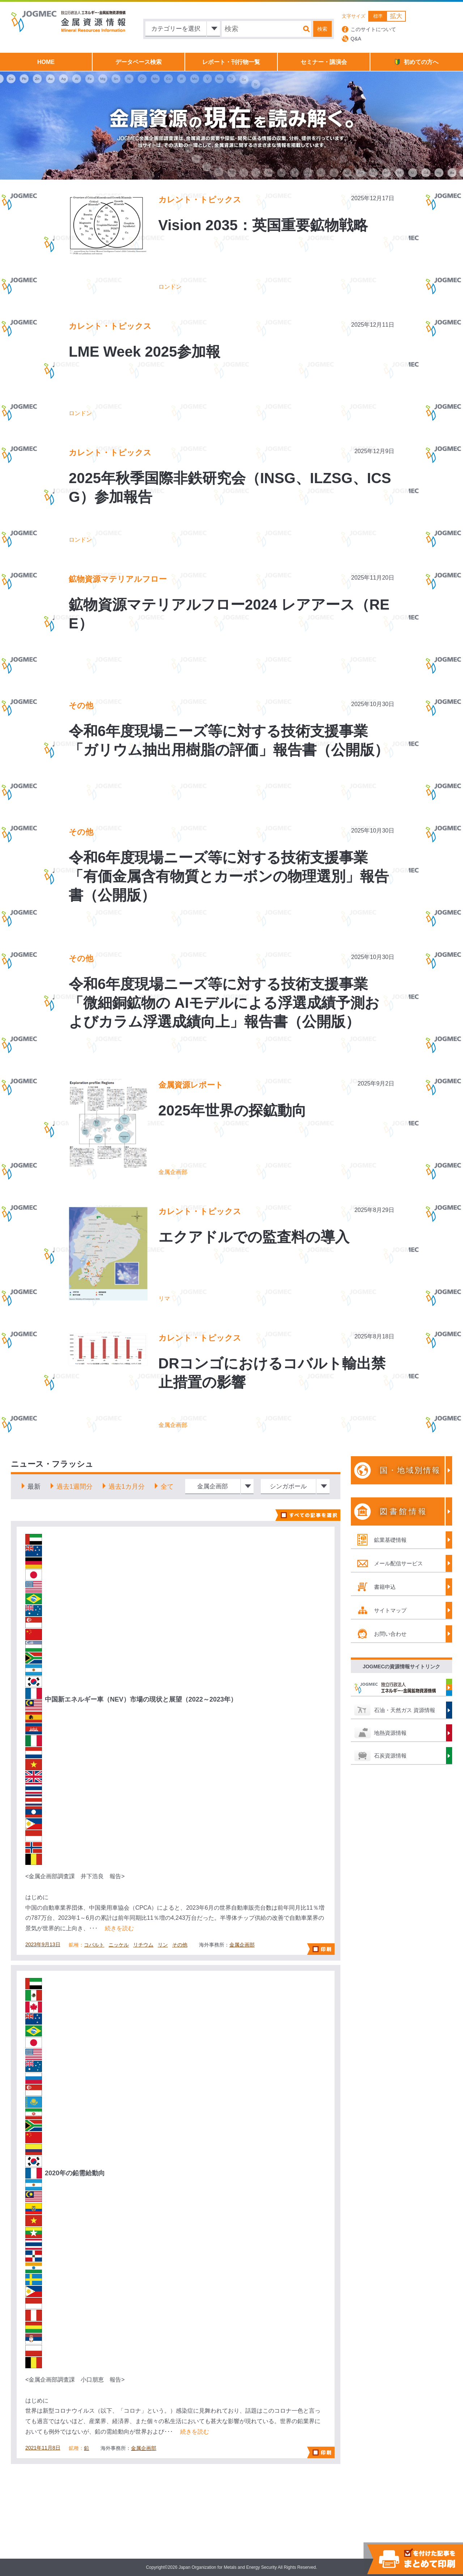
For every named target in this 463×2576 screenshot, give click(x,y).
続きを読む (119, 1928)
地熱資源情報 (390, 1733)
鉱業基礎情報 (390, 1540)
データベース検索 (138, 62)
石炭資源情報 (390, 1756)
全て (167, 1486)
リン (163, 1945)
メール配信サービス (398, 1563)
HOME (46, 62)
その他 (179, 1945)
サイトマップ (390, 1610)
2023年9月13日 (42, 1944)
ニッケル (119, 1945)
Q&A (356, 39)
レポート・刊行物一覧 (231, 62)
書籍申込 (385, 1587)
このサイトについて (373, 29)
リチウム (143, 1945)
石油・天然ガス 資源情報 (404, 1710)
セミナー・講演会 (324, 62)
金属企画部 (242, 1945)
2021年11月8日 (42, 2448)
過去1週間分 (74, 1486)
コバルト (94, 1945)
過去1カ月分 (127, 1486)
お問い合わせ (390, 1634)
